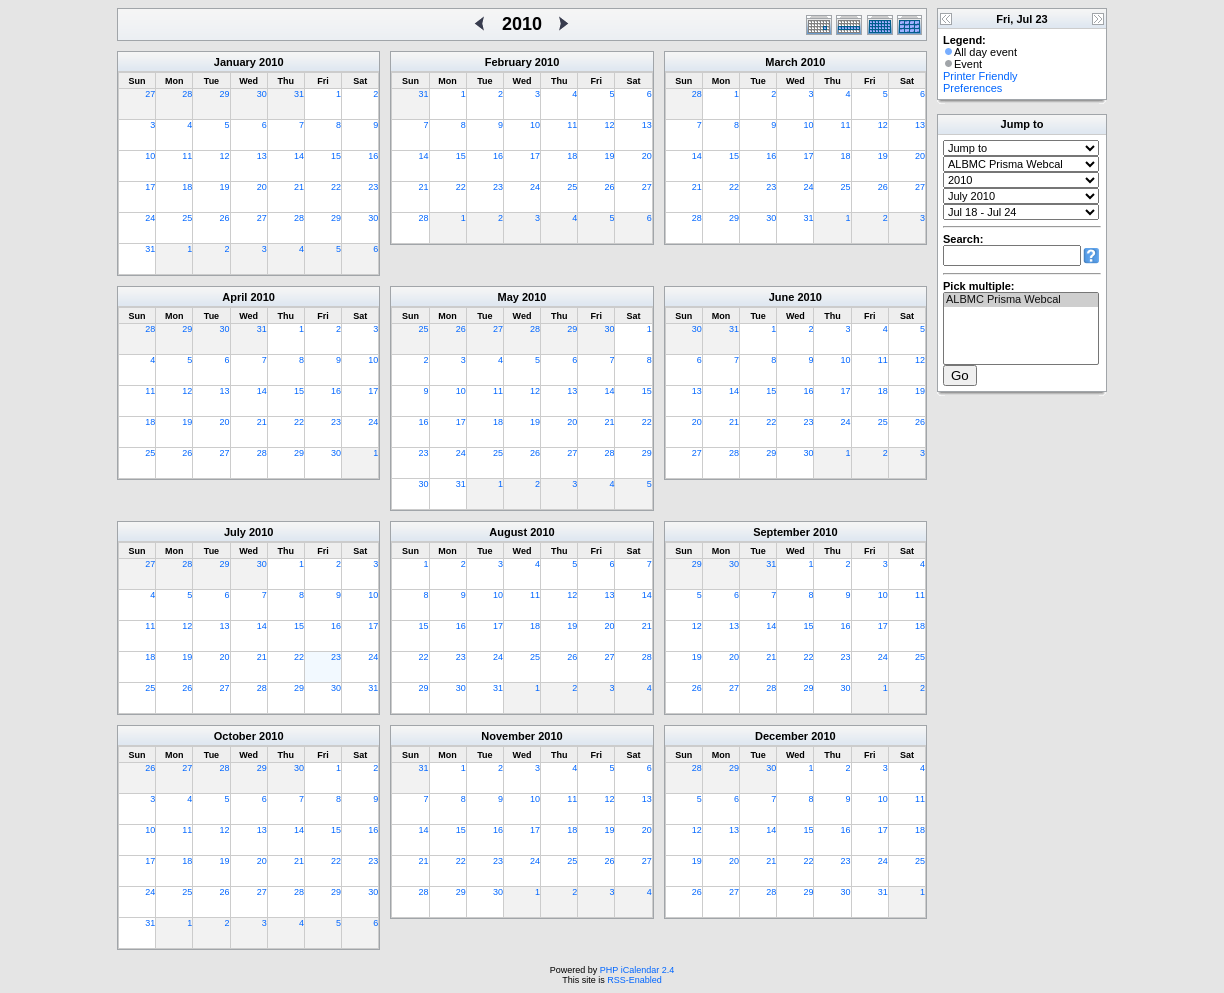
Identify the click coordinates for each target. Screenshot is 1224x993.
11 (187, 156)
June (782, 297)
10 (150, 156)
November (508, 736)
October (235, 736)
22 (336, 187)
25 (187, 218)
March (781, 62)
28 (187, 94)
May (508, 297)
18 (187, 187)
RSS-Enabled (634, 980)
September (781, 532)
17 (150, 187)
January (235, 62)
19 (225, 187)
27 (150, 94)
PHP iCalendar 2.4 (637, 970)
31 (299, 94)
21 (299, 187)
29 (225, 94)
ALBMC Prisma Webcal (1021, 300)
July (235, 532)
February (508, 62)
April (234, 297)
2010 (271, 62)
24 (150, 218)
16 (373, 156)
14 (299, 156)
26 (225, 218)
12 (225, 156)
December (781, 736)
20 (262, 187)
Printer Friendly (980, 76)
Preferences (972, 88)
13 (262, 156)
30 (262, 94)
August (508, 532)
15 (336, 156)
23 (373, 187)
